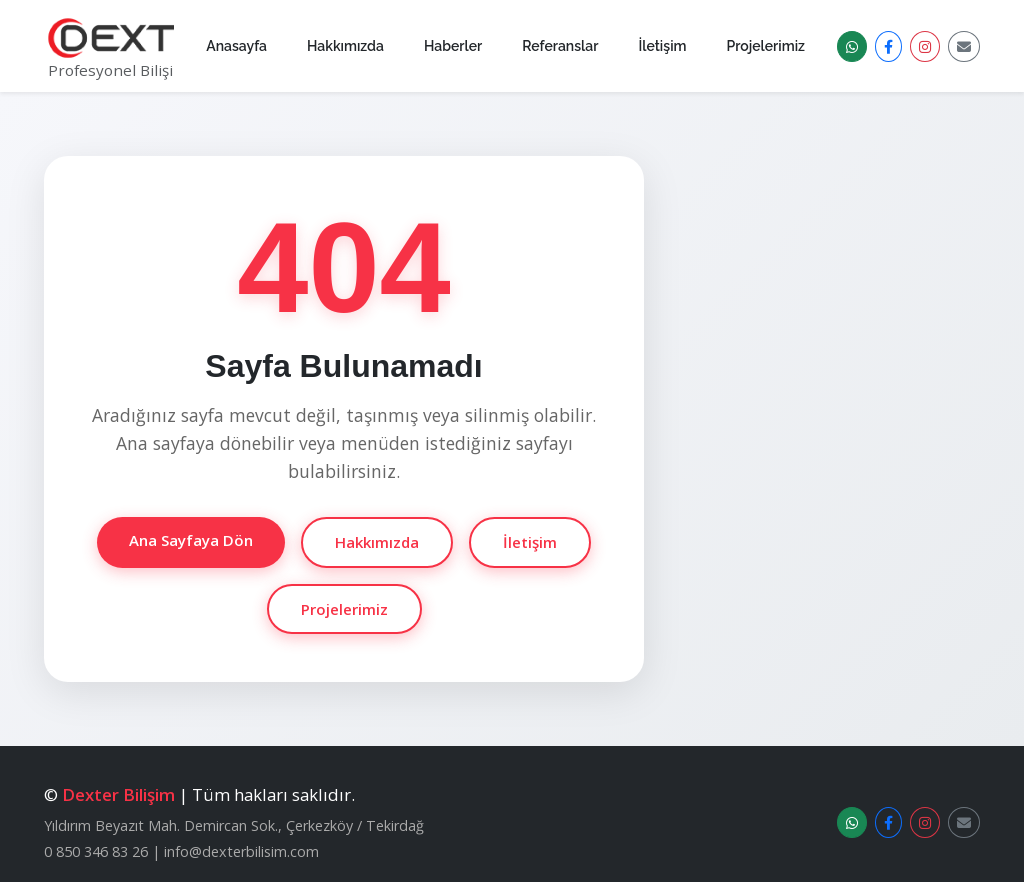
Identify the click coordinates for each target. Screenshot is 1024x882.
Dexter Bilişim (118, 794)
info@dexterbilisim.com (241, 851)
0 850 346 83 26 (96, 851)
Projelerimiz (766, 46)
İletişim (662, 46)
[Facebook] (888, 46)
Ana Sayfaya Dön (191, 540)
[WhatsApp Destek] (852, 46)
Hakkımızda (345, 46)
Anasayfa (236, 46)
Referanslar (560, 46)
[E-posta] (964, 46)
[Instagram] (925, 46)
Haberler (453, 46)
